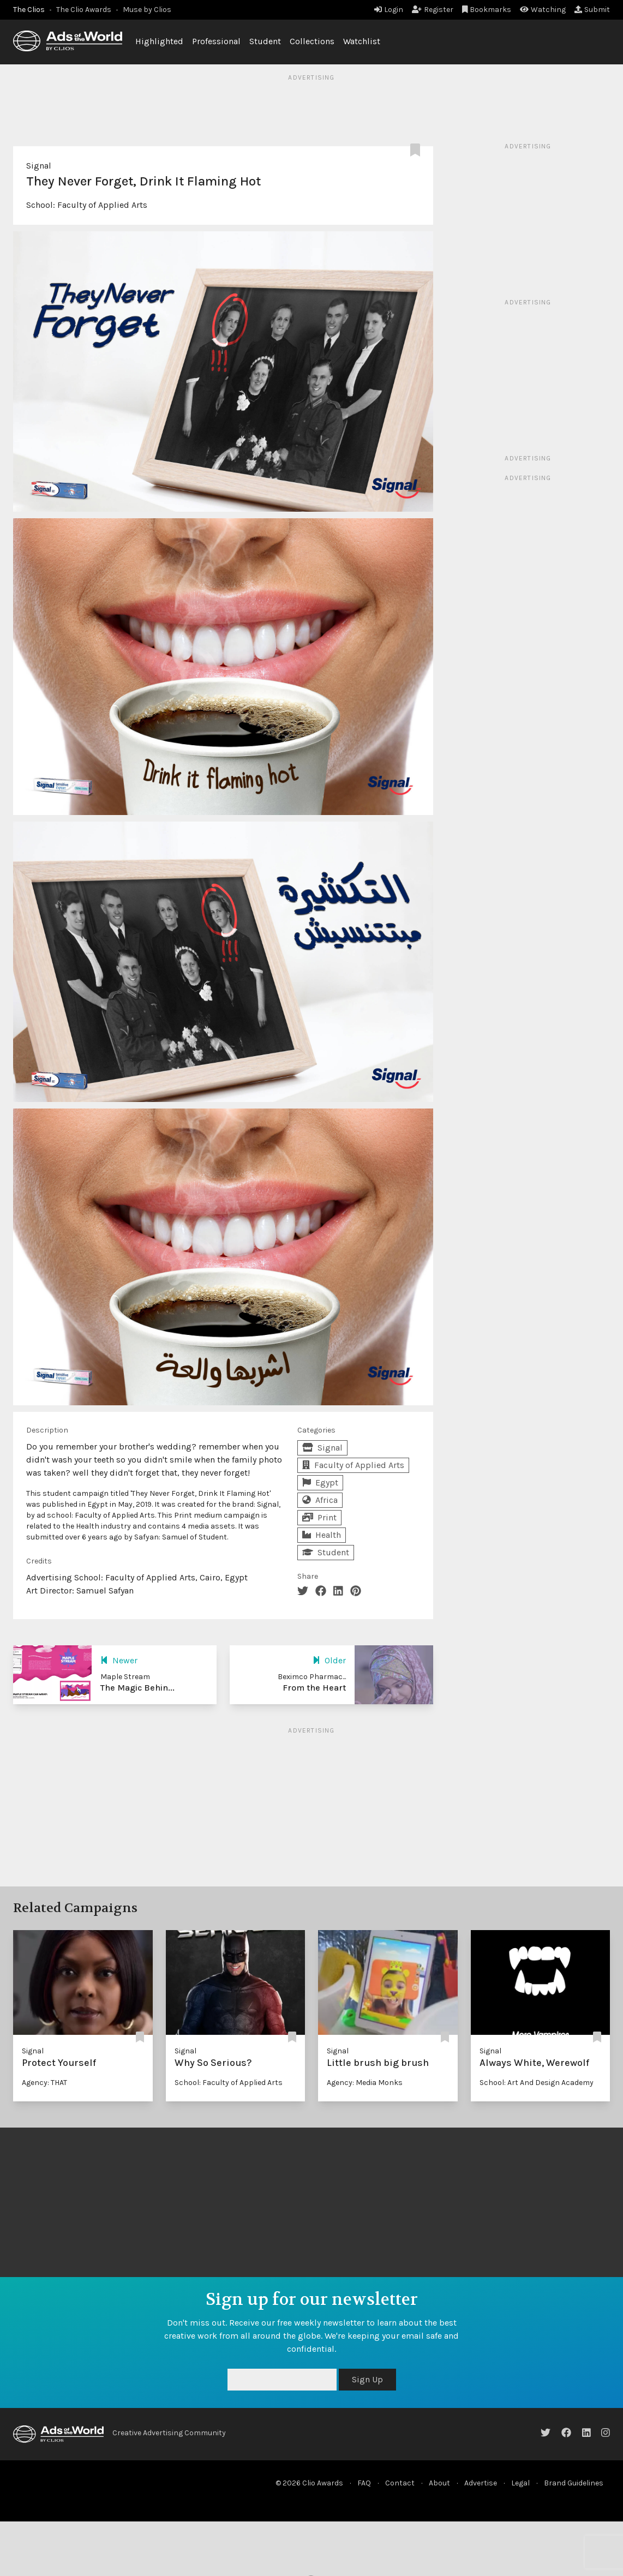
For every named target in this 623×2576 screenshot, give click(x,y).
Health (321, 1535)
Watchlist (361, 41)
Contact (400, 2483)
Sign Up (367, 2379)
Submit (592, 9)
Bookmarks (487, 9)
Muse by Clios (147, 9)
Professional (216, 41)
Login (388, 9)
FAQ (364, 2483)
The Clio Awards (83, 9)
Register (432, 9)
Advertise (480, 2483)
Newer (118, 1660)
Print (319, 1517)
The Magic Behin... (137, 1687)
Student (265, 41)
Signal (38, 165)
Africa (320, 1500)
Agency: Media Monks (365, 2082)
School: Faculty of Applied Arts (229, 2082)
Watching (543, 9)
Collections (312, 41)
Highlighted (159, 41)
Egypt (320, 1482)
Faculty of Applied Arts (102, 205)
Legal (520, 2483)
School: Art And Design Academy (537, 2082)
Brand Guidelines (573, 2483)
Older (329, 1660)
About (439, 2483)
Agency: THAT (44, 2082)
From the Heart (314, 1687)
